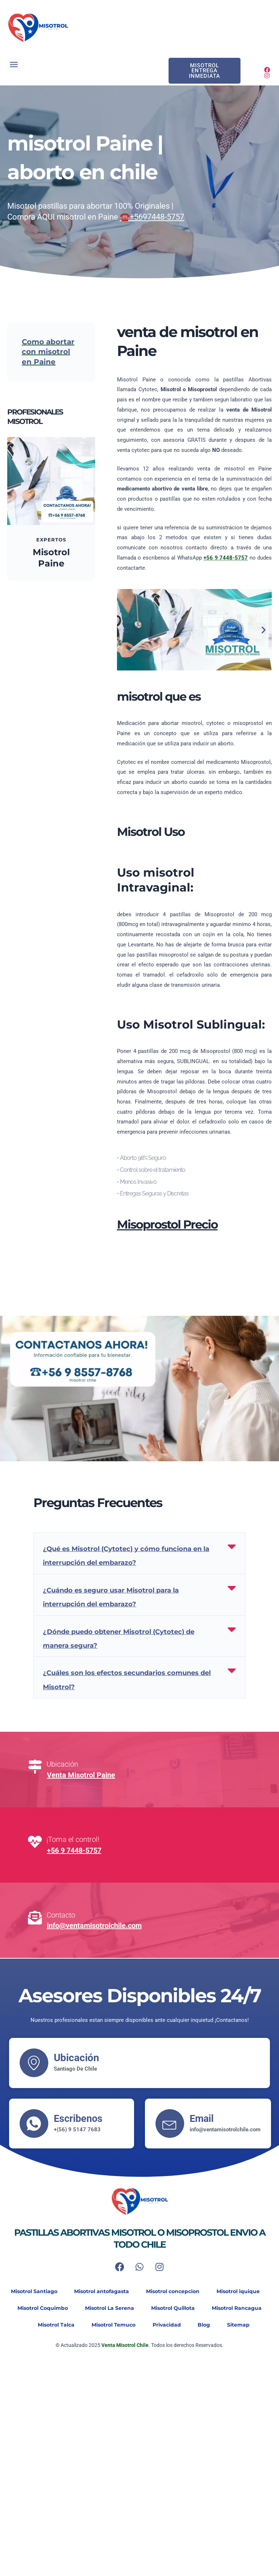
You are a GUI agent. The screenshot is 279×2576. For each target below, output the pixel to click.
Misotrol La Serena (108, 2308)
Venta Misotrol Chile (124, 2345)
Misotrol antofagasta (100, 2291)
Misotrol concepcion (173, 2291)
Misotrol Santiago (31, 2291)
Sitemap (242, 2325)
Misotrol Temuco (112, 2325)
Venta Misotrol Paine (81, 1775)
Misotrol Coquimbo (40, 2308)
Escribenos (79, 2118)
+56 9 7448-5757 (74, 1850)
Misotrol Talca (53, 2325)
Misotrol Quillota (174, 2308)
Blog (206, 2325)
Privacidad (167, 2325)
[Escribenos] (34, 2123)
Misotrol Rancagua (239, 2308)
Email (202, 2118)
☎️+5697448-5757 (152, 216)
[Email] (170, 2123)
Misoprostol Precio (167, 1224)
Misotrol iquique (240, 2291)
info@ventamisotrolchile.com (94, 1926)
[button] (13, 64)
